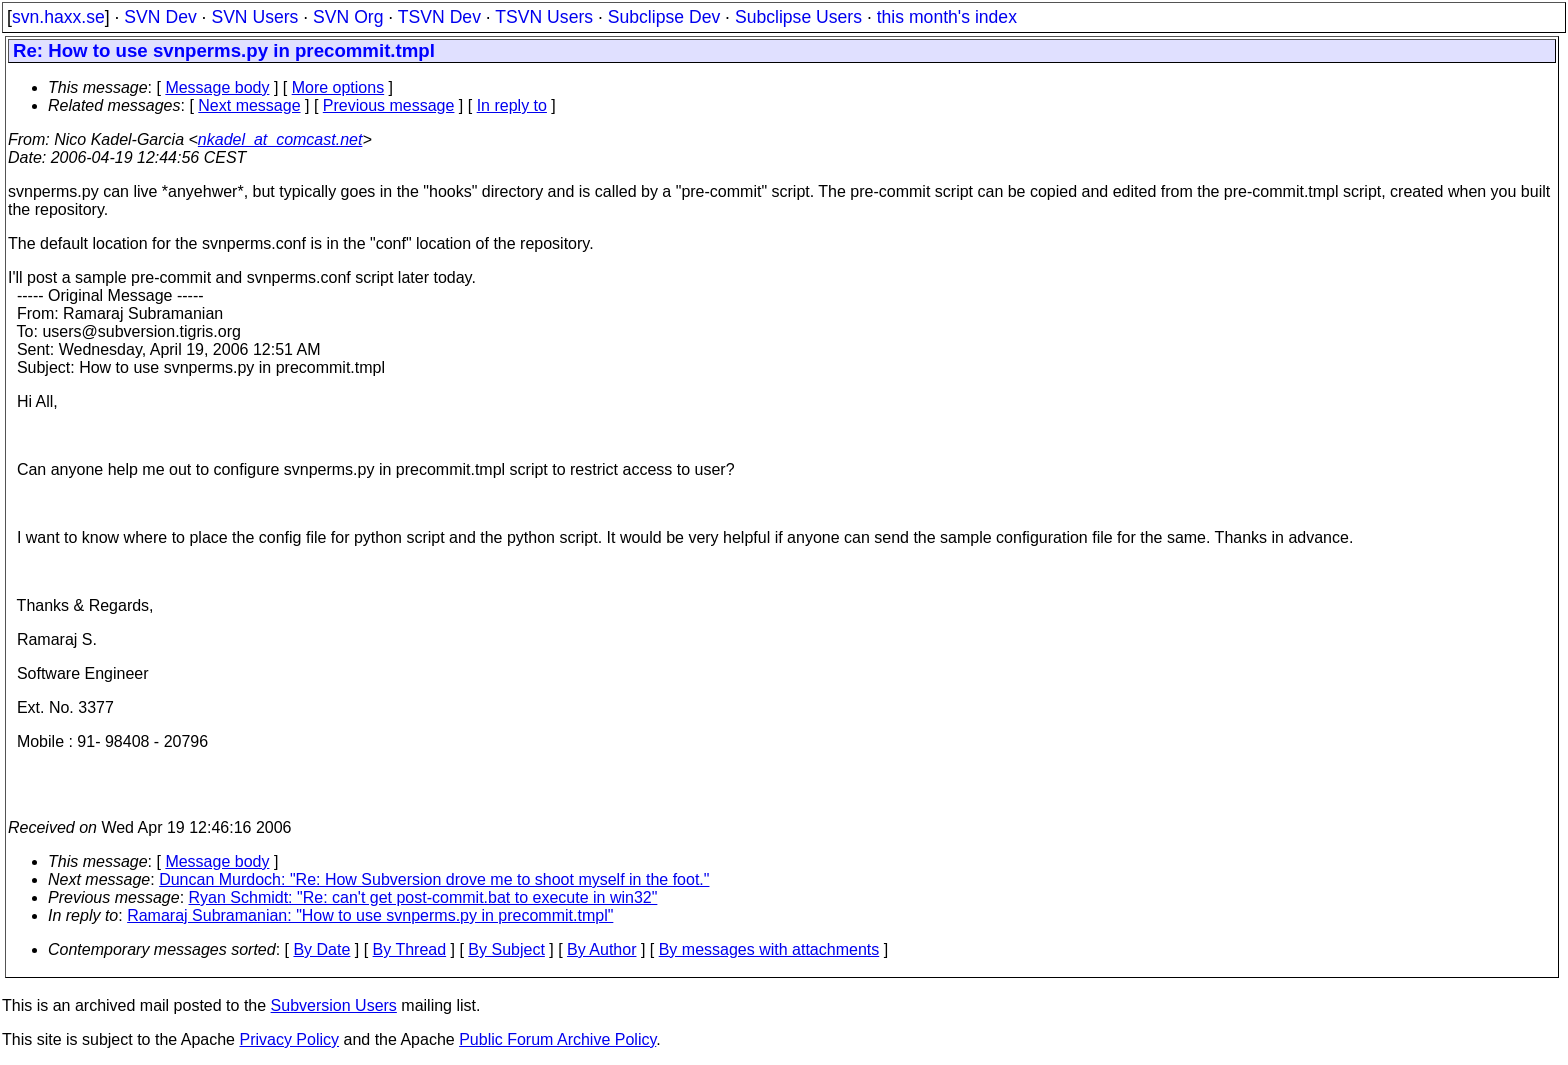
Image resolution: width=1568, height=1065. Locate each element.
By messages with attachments (769, 949)
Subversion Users (334, 1005)
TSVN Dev (439, 17)
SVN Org (348, 17)
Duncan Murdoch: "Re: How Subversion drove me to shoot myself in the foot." (434, 879)
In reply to (512, 105)
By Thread (410, 949)
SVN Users (254, 17)
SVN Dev (160, 17)
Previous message (389, 105)
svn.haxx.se (58, 17)
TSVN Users (544, 17)
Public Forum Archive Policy (557, 1039)
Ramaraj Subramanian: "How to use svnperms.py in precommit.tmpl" (370, 915)
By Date (321, 949)
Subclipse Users (798, 17)
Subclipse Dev (664, 17)
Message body (217, 87)
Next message (249, 105)
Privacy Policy (289, 1039)
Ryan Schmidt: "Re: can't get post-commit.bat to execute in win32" (423, 897)
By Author (601, 949)
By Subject (506, 949)
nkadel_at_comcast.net (280, 139)
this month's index (947, 17)
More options (338, 87)
